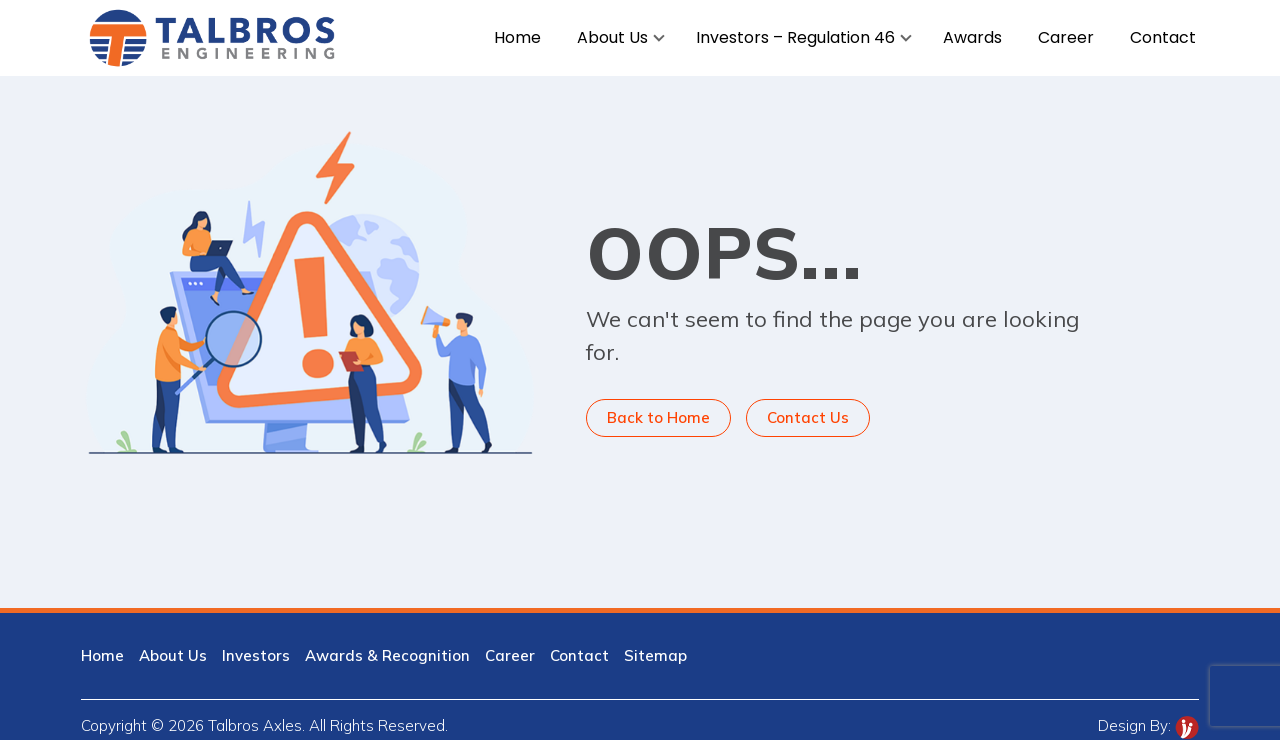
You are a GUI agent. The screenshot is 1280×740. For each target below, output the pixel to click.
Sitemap (655, 655)
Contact (579, 655)
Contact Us (808, 417)
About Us (173, 655)
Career (510, 655)
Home (102, 655)
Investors (256, 655)
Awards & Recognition (387, 655)
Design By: (1148, 725)
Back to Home (658, 417)
